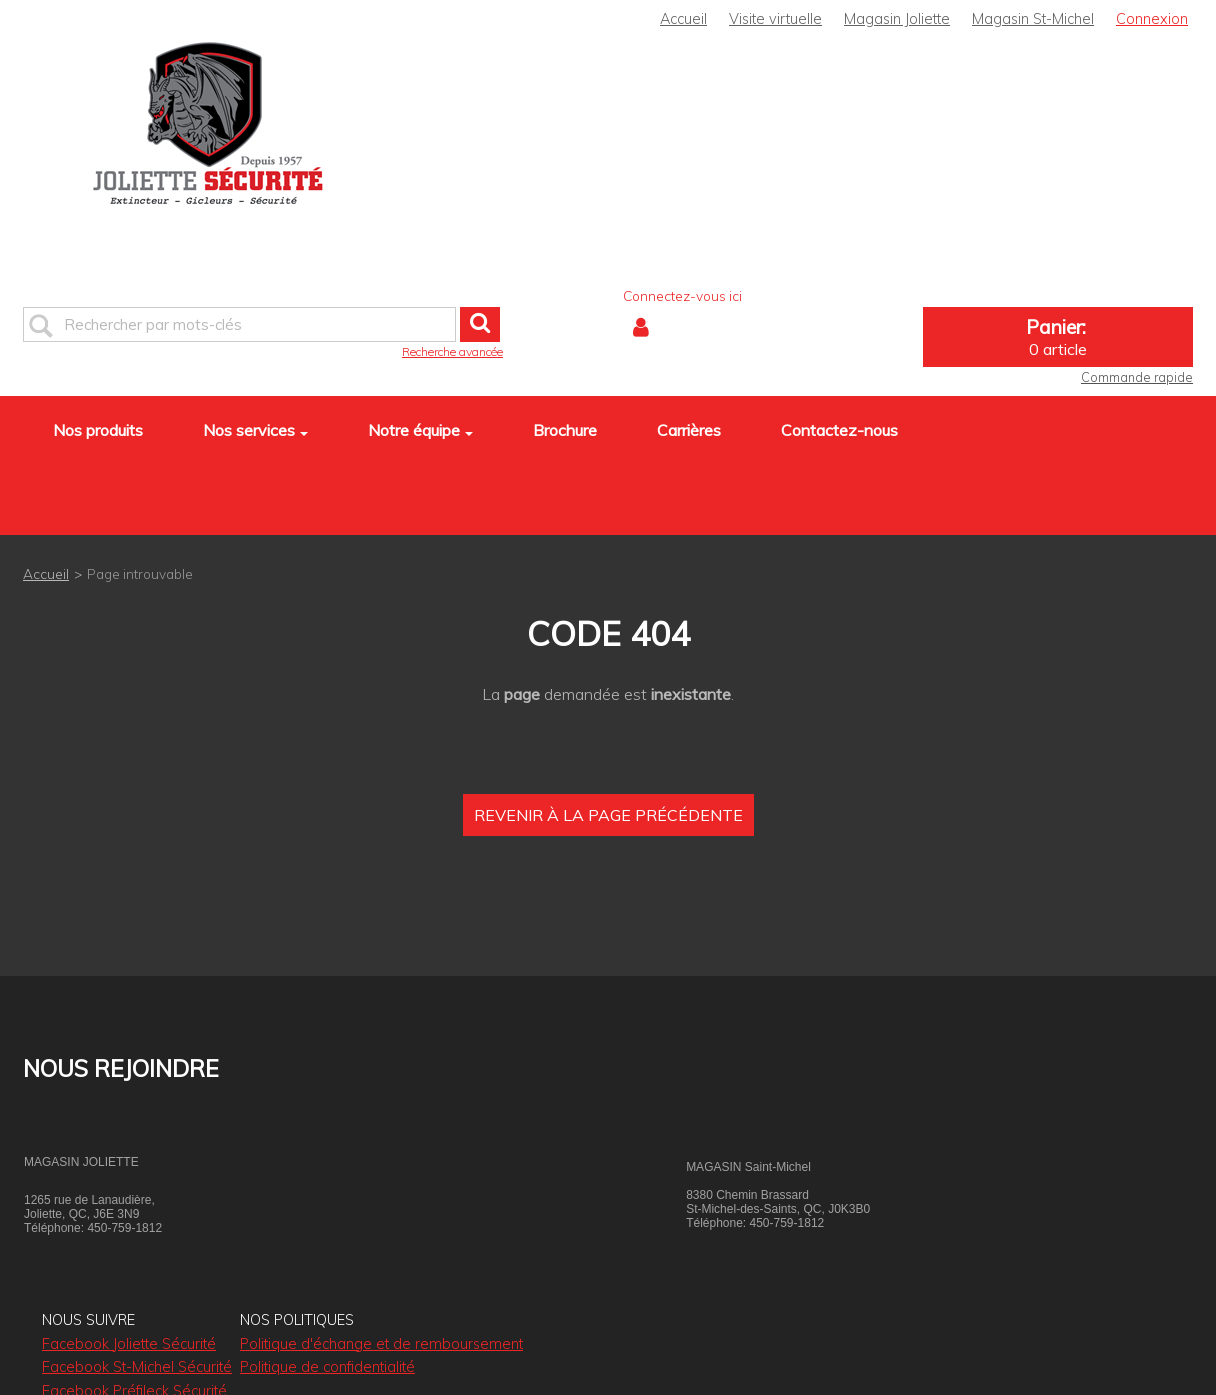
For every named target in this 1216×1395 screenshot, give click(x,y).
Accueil (683, 19)
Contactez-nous (839, 430)
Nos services (255, 430)
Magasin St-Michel (1033, 19)
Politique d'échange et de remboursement (381, 1344)
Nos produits (98, 430)
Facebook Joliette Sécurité (129, 1344)
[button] (1058, 337)
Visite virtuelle (775, 19)
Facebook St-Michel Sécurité (137, 1367)
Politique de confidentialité (327, 1367)
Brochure (565, 430)
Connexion (1152, 19)
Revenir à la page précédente (608, 815)
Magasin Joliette (897, 19)
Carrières (689, 430)
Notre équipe (420, 430)
